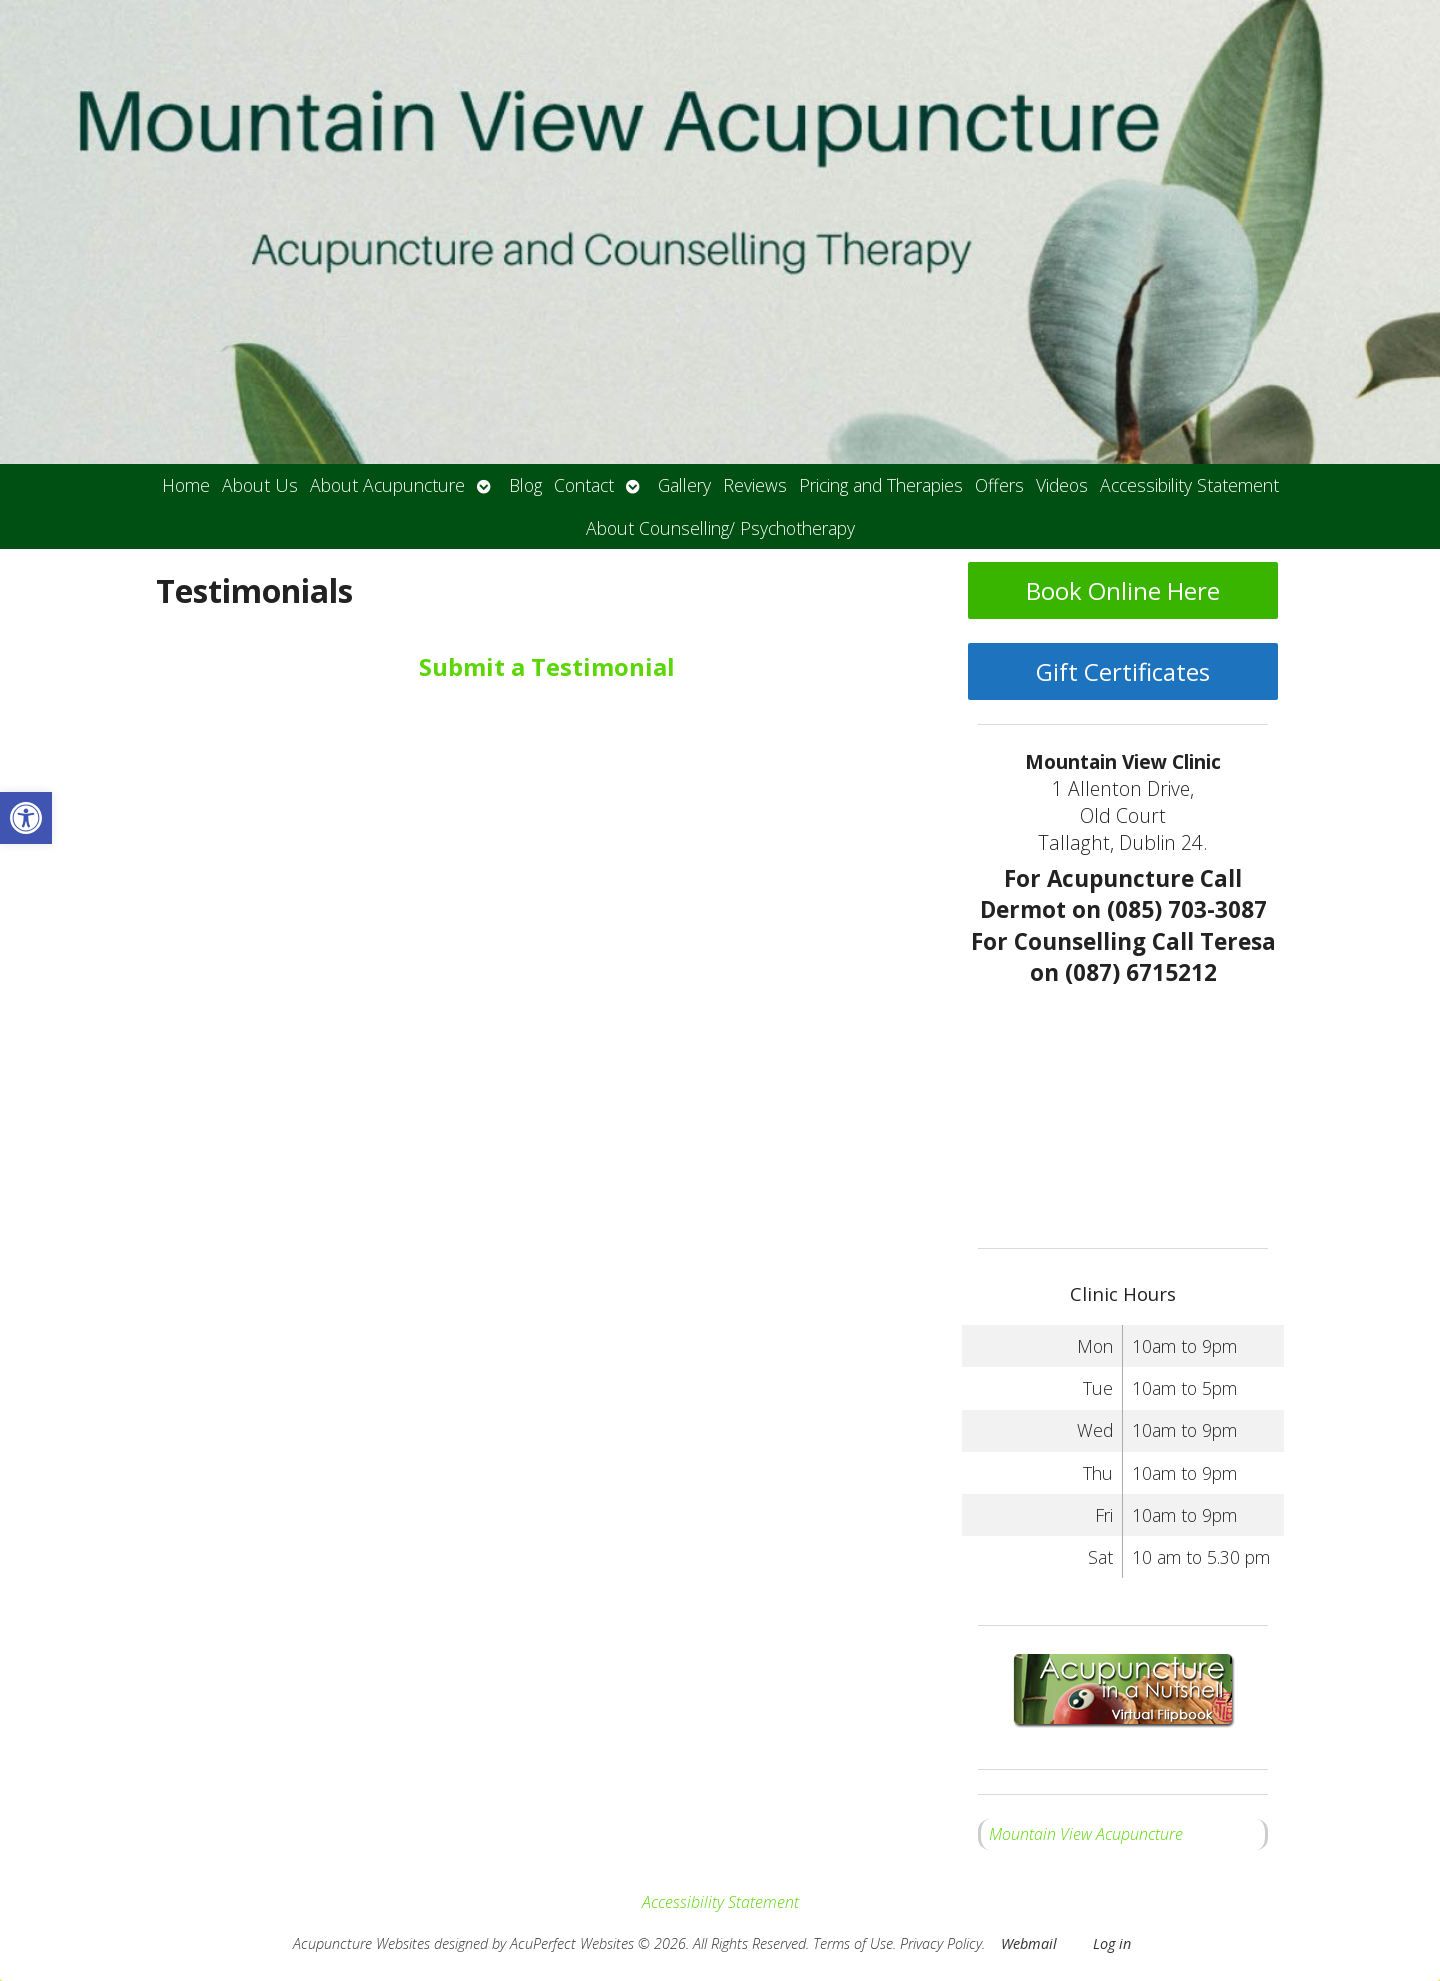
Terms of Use (853, 1943)
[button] (26, 818)
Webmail (1029, 1943)
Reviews (755, 485)
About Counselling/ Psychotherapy (720, 528)
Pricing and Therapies (881, 485)
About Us (260, 485)
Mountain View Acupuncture (1086, 1834)
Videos (1062, 485)
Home (186, 485)
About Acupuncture (387, 485)
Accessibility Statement (1189, 485)
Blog (525, 485)
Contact (584, 485)
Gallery (684, 485)
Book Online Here (1123, 590)
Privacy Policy (941, 1943)
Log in (1112, 1943)
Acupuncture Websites (361, 1943)
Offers (999, 485)
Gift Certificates (1123, 671)
